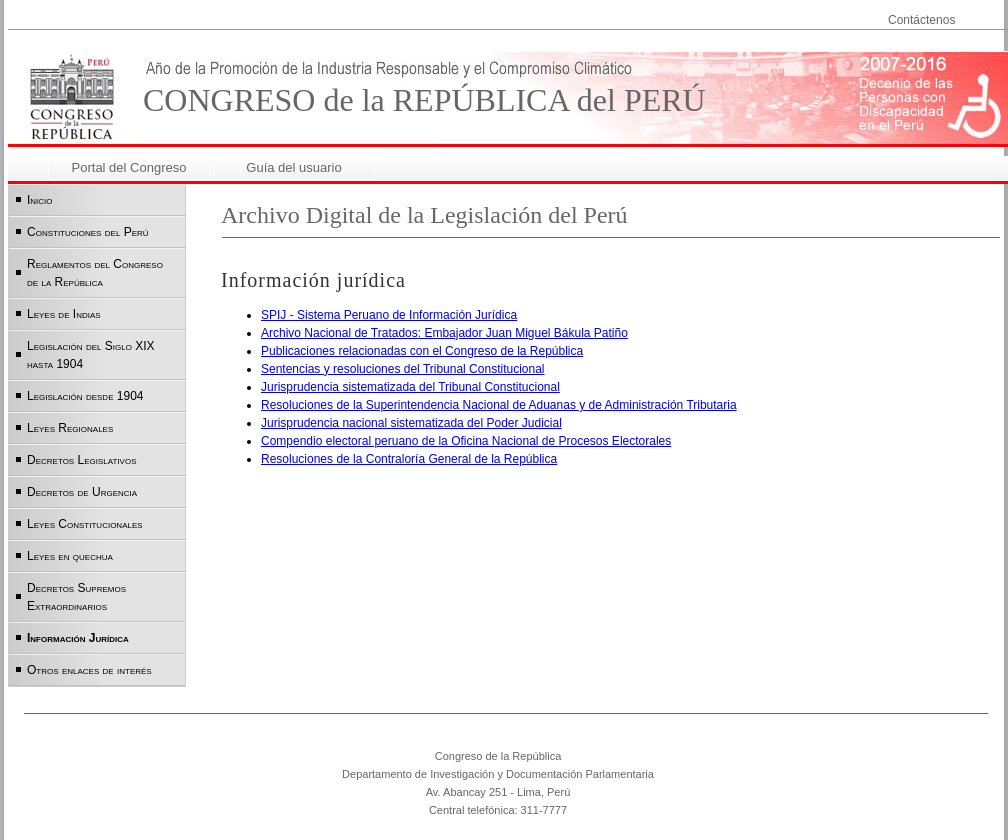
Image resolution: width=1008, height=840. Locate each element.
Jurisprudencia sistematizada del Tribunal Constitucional (410, 387)
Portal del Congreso (129, 167)
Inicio (40, 200)
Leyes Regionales (70, 428)
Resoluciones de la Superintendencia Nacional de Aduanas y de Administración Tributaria (499, 405)
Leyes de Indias (64, 314)
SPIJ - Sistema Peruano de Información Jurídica (389, 315)
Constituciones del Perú (88, 232)
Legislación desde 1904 (85, 396)
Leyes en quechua (70, 556)
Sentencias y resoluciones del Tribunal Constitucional (403, 369)
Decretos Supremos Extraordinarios (76, 597)
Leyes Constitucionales (85, 524)
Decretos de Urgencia (82, 492)
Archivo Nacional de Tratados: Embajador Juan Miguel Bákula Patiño (444, 333)
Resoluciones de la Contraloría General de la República (409, 459)
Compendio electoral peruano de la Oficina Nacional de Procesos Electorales (466, 441)
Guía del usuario (293, 167)
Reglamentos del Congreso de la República (95, 273)
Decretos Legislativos (82, 460)
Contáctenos (921, 20)
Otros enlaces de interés (89, 670)
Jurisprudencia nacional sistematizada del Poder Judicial (411, 423)
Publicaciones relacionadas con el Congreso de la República (422, 351)
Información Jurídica (78, 638)
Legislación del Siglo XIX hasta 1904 (91, 355)
